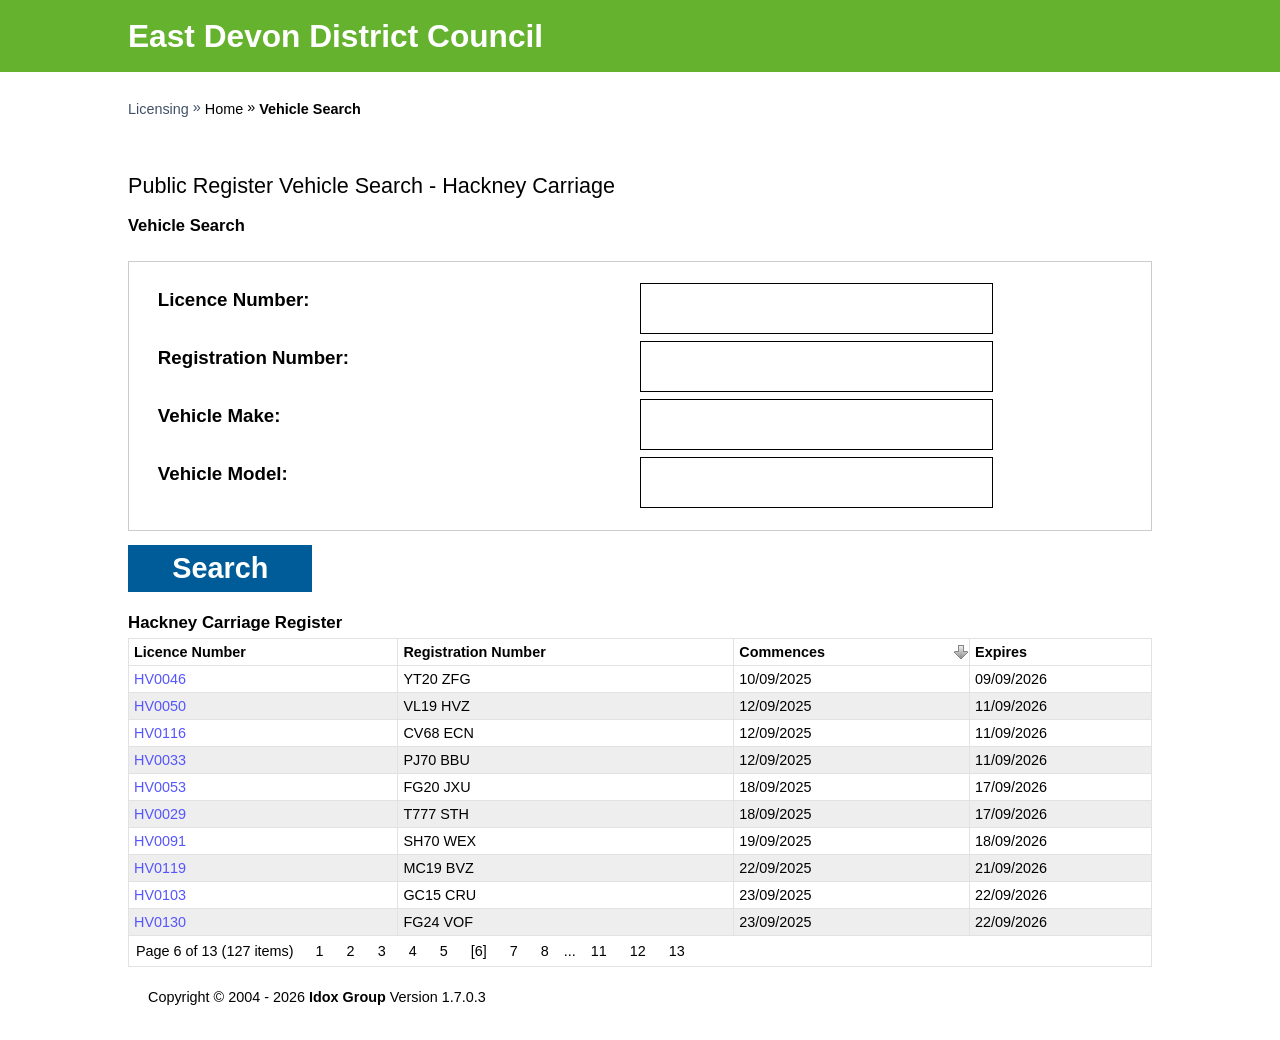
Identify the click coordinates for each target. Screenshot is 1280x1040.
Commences (782, 652)
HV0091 (160, 841)
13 (677, 951)
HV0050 (160, 706)
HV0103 (160, 895)
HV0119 (160, 868)
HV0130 (160, 922)
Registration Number (250, 357)
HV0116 (160, 733)
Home (224, 109)
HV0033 (160, 760)
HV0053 (160, 787)
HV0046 (160, 679)
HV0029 (160, 814)
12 (638, 951)
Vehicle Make (216, 415)
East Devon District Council (335, 36)
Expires (1001, 652)
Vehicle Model (220, 473)
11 (599, 951)
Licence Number (231, 299)
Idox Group (347, 997)
